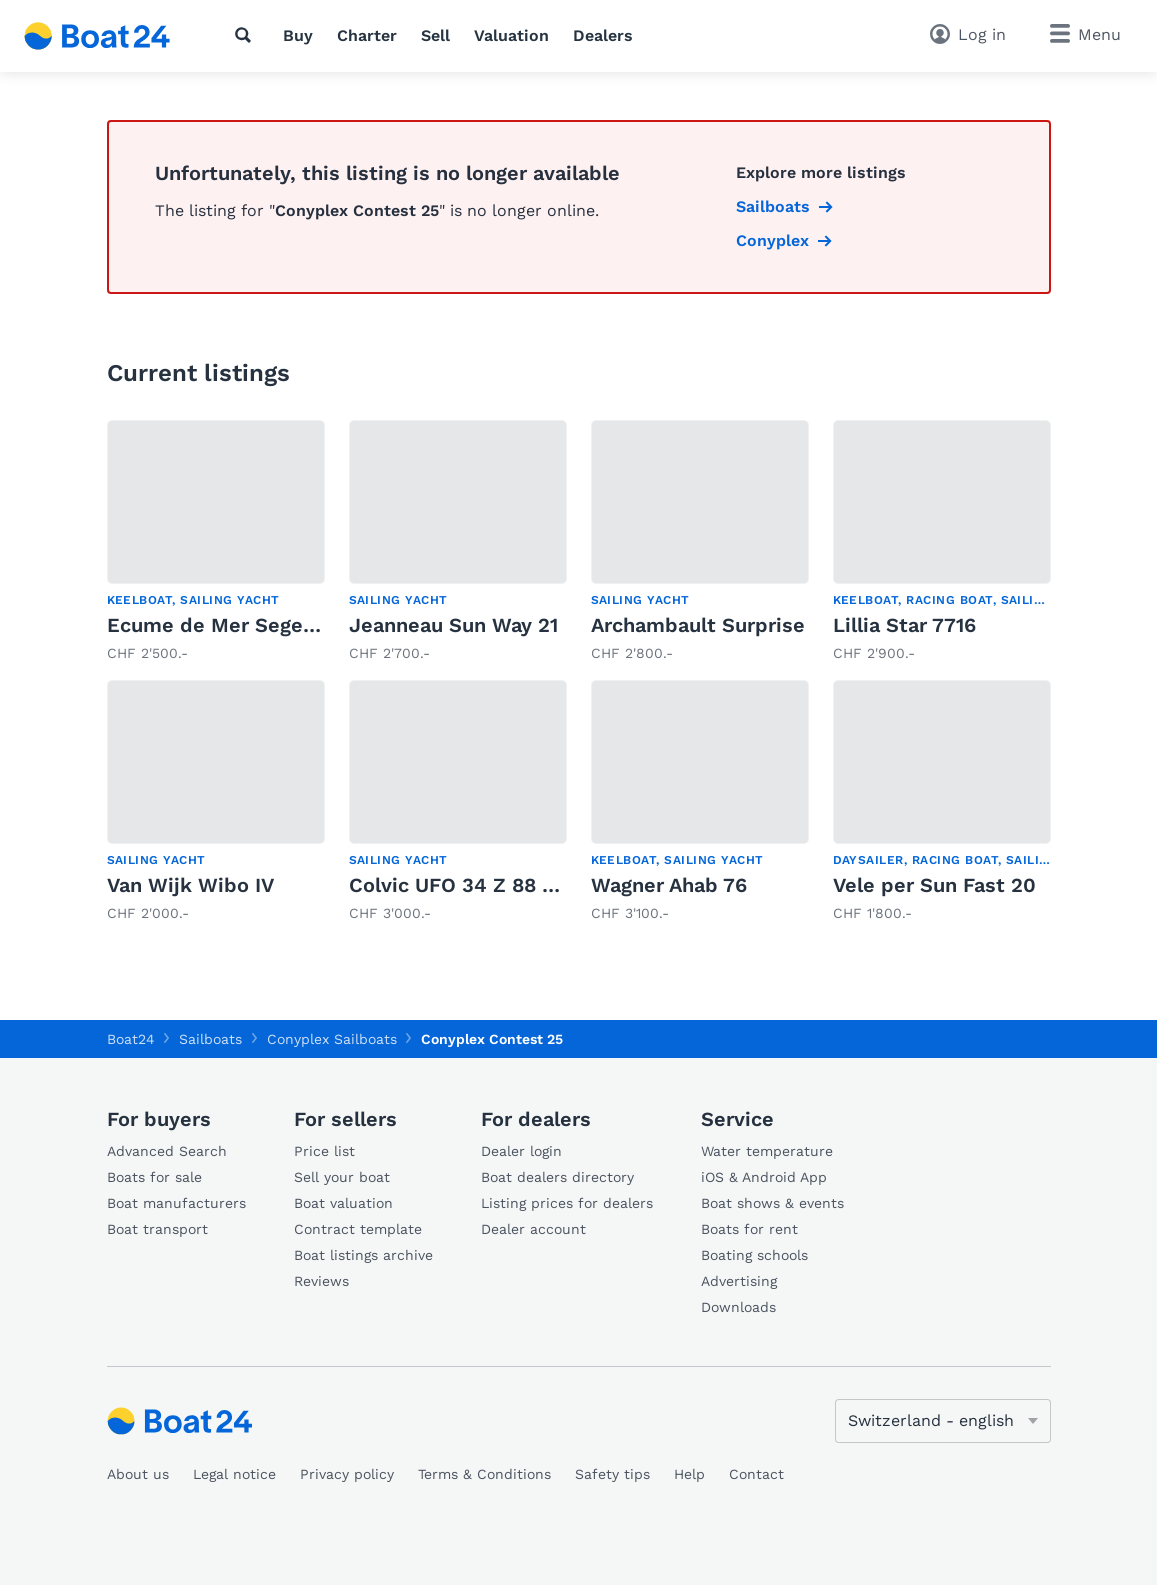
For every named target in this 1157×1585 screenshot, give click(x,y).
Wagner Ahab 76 (669, 885)
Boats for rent (749, 1229)
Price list (324, 1151)
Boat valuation (343, 1203)
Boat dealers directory (557, 1177)
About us (138, 1474)
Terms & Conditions (484, 1474)
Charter (367, 35)
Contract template (358, 1229)
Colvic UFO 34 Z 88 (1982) (475, 885)
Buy (298, 35)
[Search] (247, 35)
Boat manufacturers (176, 1203)
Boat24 (131, 1039)
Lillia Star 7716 (904, 625)
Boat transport (157, 1229)
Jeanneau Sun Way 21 (453, 625)
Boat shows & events (772, 1203)
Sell (435, 35)
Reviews (321, 1281)
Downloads (738, 1307)
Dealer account (533, 1229)
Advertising (739, 1281)
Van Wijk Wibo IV (190, 885)
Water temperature (767, 1151)
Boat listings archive (363, 1255)
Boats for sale (154, 1177)
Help (689, 1474)
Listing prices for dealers (567, 1203)
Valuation (511, 35)
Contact (756, 1474)
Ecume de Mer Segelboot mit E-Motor (294, 625)
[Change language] (943, 1421)
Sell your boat (342, 1177)
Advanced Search (167, 1151)
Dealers (603, 35)
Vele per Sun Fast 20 (934, 885)
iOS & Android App (764, 1177)
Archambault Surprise (698, 625)
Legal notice (234, 1474)
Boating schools (754, 1255)
